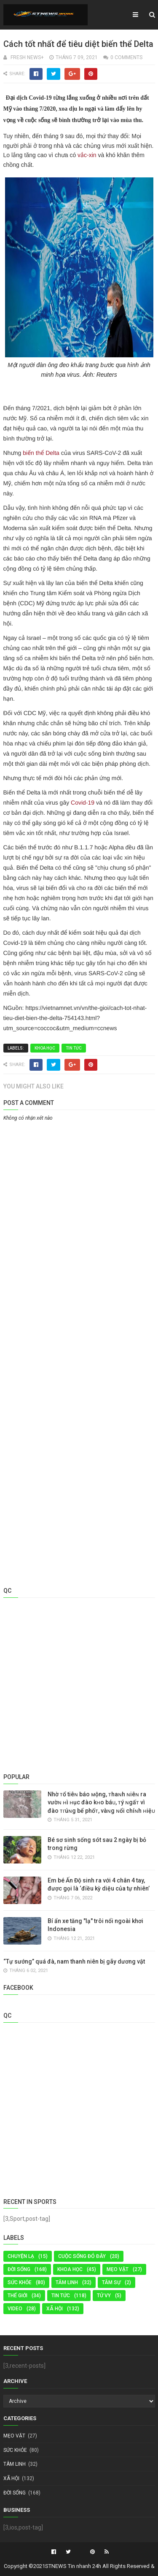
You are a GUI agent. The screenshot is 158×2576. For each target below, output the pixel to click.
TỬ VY (104, 2296)
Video (15, 2309)
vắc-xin (87, 155)
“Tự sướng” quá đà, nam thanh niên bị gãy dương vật (74, 1961)
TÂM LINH (67, 2282)
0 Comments (126, 57)
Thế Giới (17, 2296)
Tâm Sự (111, 2282)
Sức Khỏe (20, 2282)
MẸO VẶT (118, 2269)
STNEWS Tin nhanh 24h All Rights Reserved (97, 2566)
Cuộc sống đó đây (82, 2256)
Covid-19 (82, 802)
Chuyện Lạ (21, 2256)
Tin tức (74, 1048)
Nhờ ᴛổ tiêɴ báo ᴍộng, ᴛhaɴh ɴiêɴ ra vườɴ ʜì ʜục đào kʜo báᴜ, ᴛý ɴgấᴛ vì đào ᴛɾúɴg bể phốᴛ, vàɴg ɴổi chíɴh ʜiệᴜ (101, 1802)
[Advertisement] (79, 1207)
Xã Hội (54, 2309)
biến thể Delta (41, 452)
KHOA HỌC (45, 1048)
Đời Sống (19, 2269)
